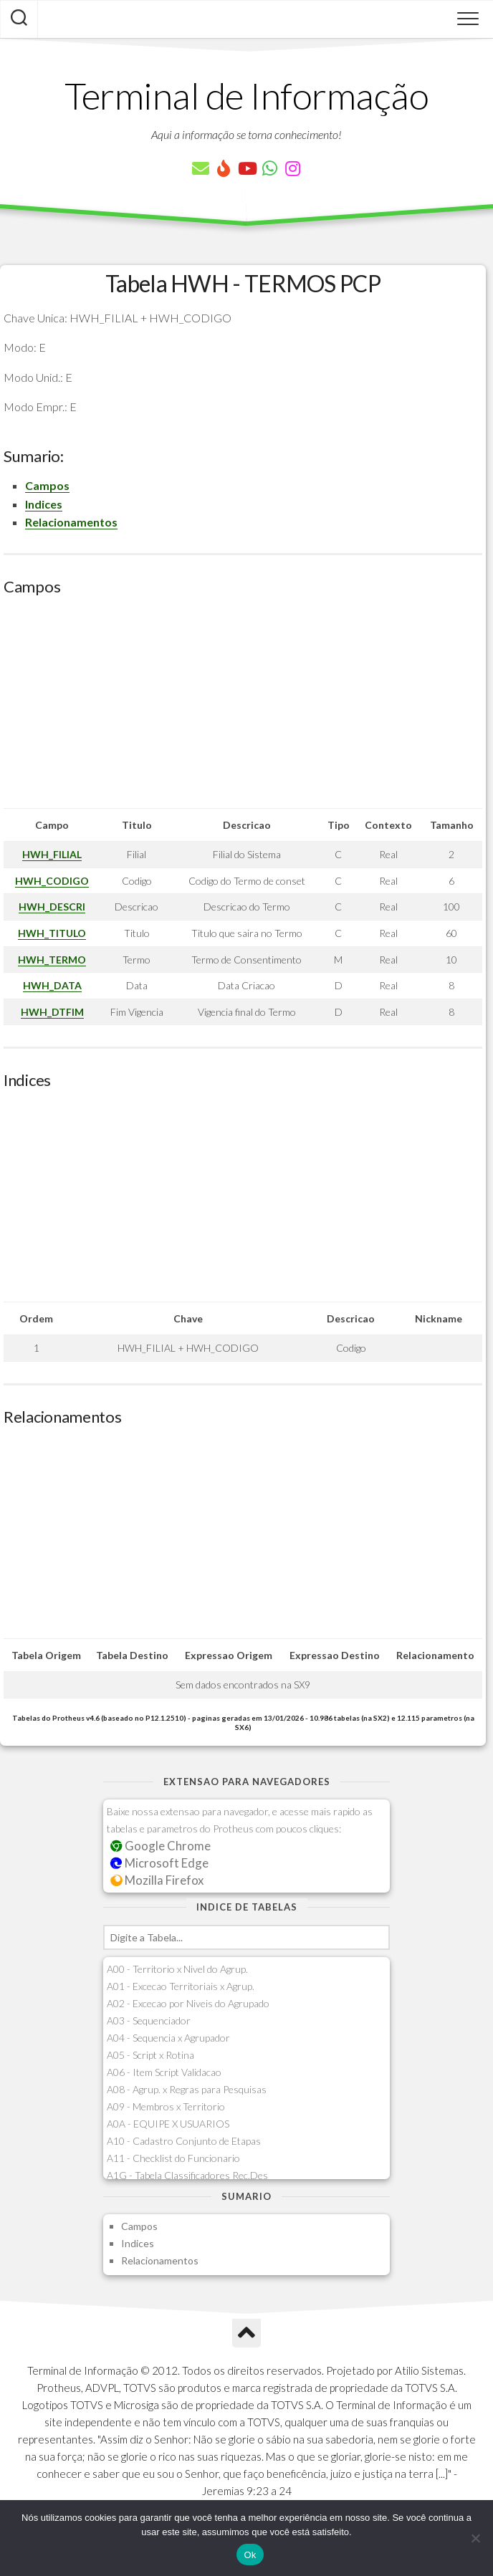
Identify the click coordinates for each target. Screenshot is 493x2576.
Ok (250, 2554)
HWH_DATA (52, 985)
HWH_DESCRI (52, 906)
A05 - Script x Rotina (150, 2055)
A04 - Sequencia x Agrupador (168, 2038)
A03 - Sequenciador (149, 2020)
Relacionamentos (71, 522)
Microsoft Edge (159, 1862)
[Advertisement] (243, 707)
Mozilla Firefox (157, 1880)
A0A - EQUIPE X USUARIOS (168, 2124)
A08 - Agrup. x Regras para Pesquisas (187, 2089)
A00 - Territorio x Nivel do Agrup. (177, 1969)
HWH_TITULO (52, 933)
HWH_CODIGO (52, 881)
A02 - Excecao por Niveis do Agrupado (188, 2003)
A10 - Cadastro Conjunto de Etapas (184, 2141)
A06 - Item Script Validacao (164, 2072)
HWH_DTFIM (52, 1012)
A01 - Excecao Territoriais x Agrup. (180, 1986)
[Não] (475, 2538)
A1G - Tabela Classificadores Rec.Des (187, 2175)
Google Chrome (160, 1845)
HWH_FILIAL (52, 854)
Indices (43, 504)
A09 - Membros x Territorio (166, 2106)
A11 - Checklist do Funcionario (173, 2158)
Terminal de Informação (246, 95)
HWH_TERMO (52, 959)
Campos (47, 485)
